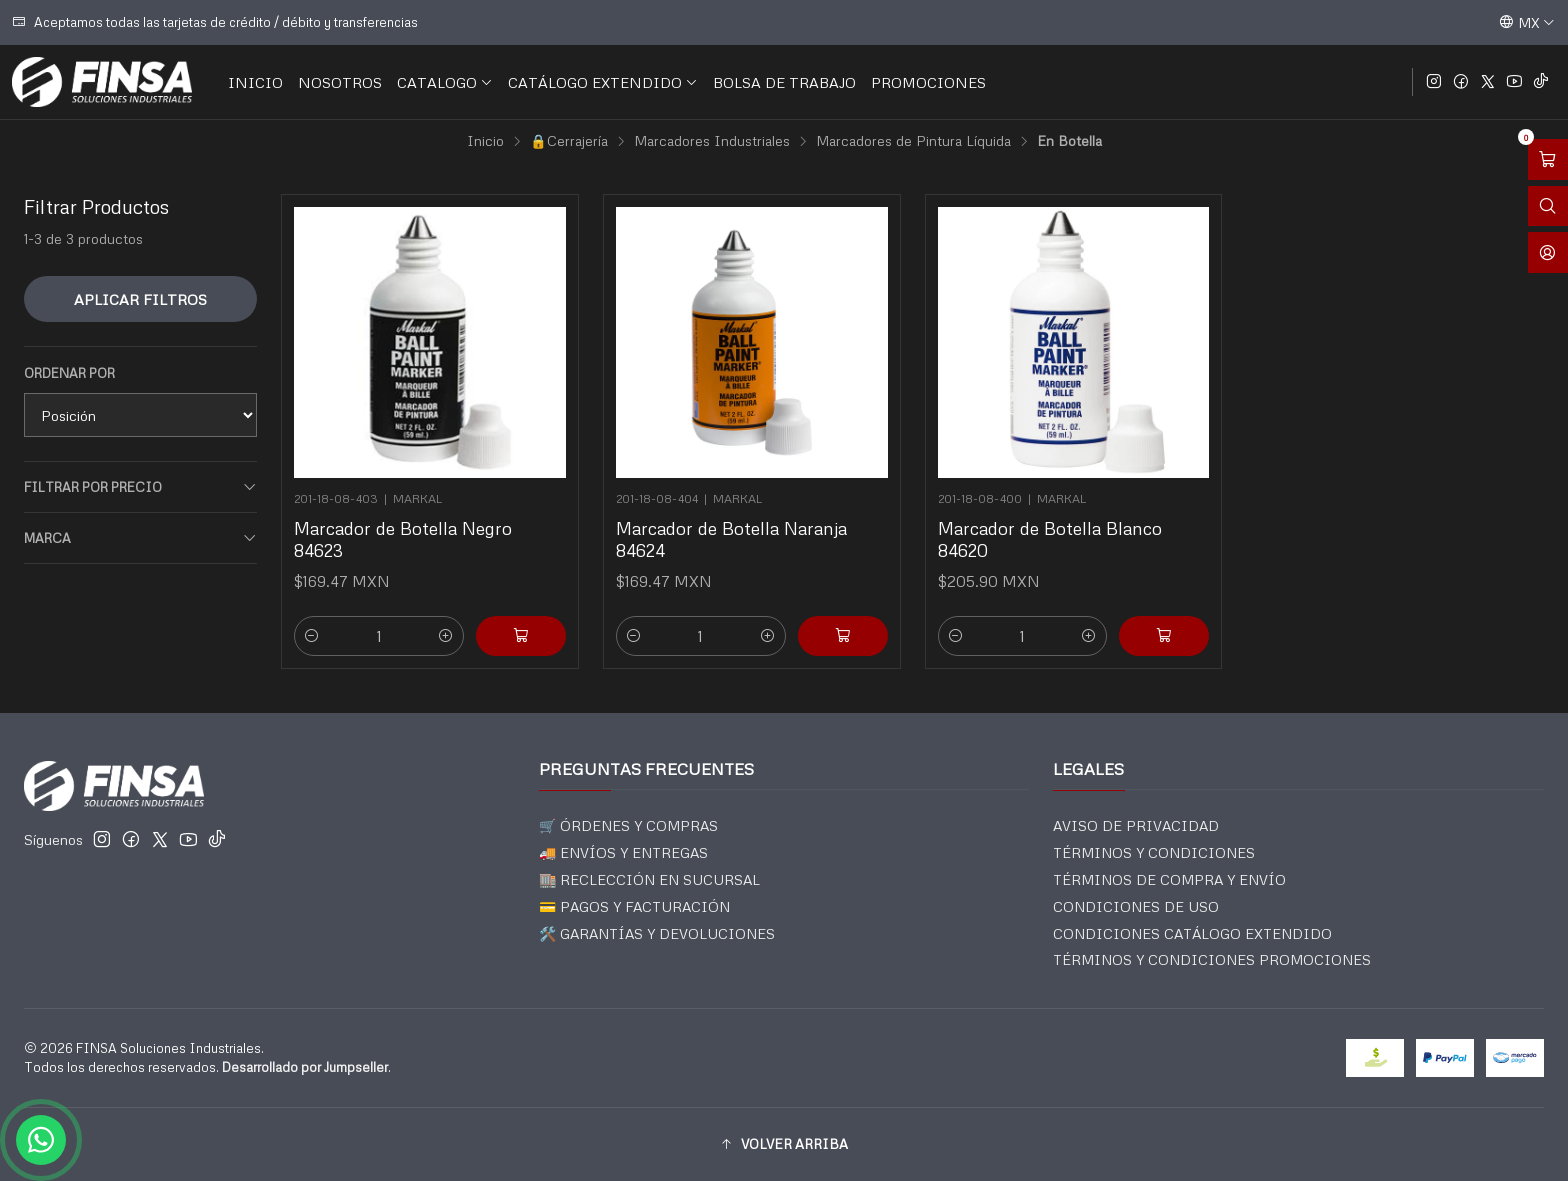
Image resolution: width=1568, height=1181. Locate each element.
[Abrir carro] (1548, 159)
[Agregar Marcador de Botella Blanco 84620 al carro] (1164, 636)
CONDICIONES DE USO (1136, 906)
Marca (140, 538)
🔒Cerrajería (569, 141)
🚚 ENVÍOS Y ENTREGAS (623, 852)
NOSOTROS (340, 82)
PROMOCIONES (928, 82)
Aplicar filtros (140, 299)
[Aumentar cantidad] (446, 636)
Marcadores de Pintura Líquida (913, 141)
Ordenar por (69, 373)
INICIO (255, 82)
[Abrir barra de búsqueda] (1548, 206)
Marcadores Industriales (712, 141)
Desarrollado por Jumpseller (305, 1067)
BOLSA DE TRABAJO (784, 82)
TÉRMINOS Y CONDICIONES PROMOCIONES (1212, 959)
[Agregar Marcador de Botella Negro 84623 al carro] (521, 636)
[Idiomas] (1527, 22)
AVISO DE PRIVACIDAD (1136, 825)
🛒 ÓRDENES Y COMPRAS (628, 825)
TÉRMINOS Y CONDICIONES (1154, 852)
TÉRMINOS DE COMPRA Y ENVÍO (1169, 879)
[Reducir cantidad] (312, 636)
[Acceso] (1548, 252)
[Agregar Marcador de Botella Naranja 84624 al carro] (843, 636)
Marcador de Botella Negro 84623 (403, 539)
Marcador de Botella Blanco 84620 (1050, 539)
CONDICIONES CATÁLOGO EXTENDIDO (1192, 933)
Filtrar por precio (140, 487)
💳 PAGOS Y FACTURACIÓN (634, 906)
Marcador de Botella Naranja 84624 (731, 539)
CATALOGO (445, 82)
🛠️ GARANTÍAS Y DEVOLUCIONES (657, 933)
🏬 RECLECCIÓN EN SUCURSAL (649, 879)
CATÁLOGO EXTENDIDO (603, 82)
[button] (784, 1144)
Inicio (485, 141)
